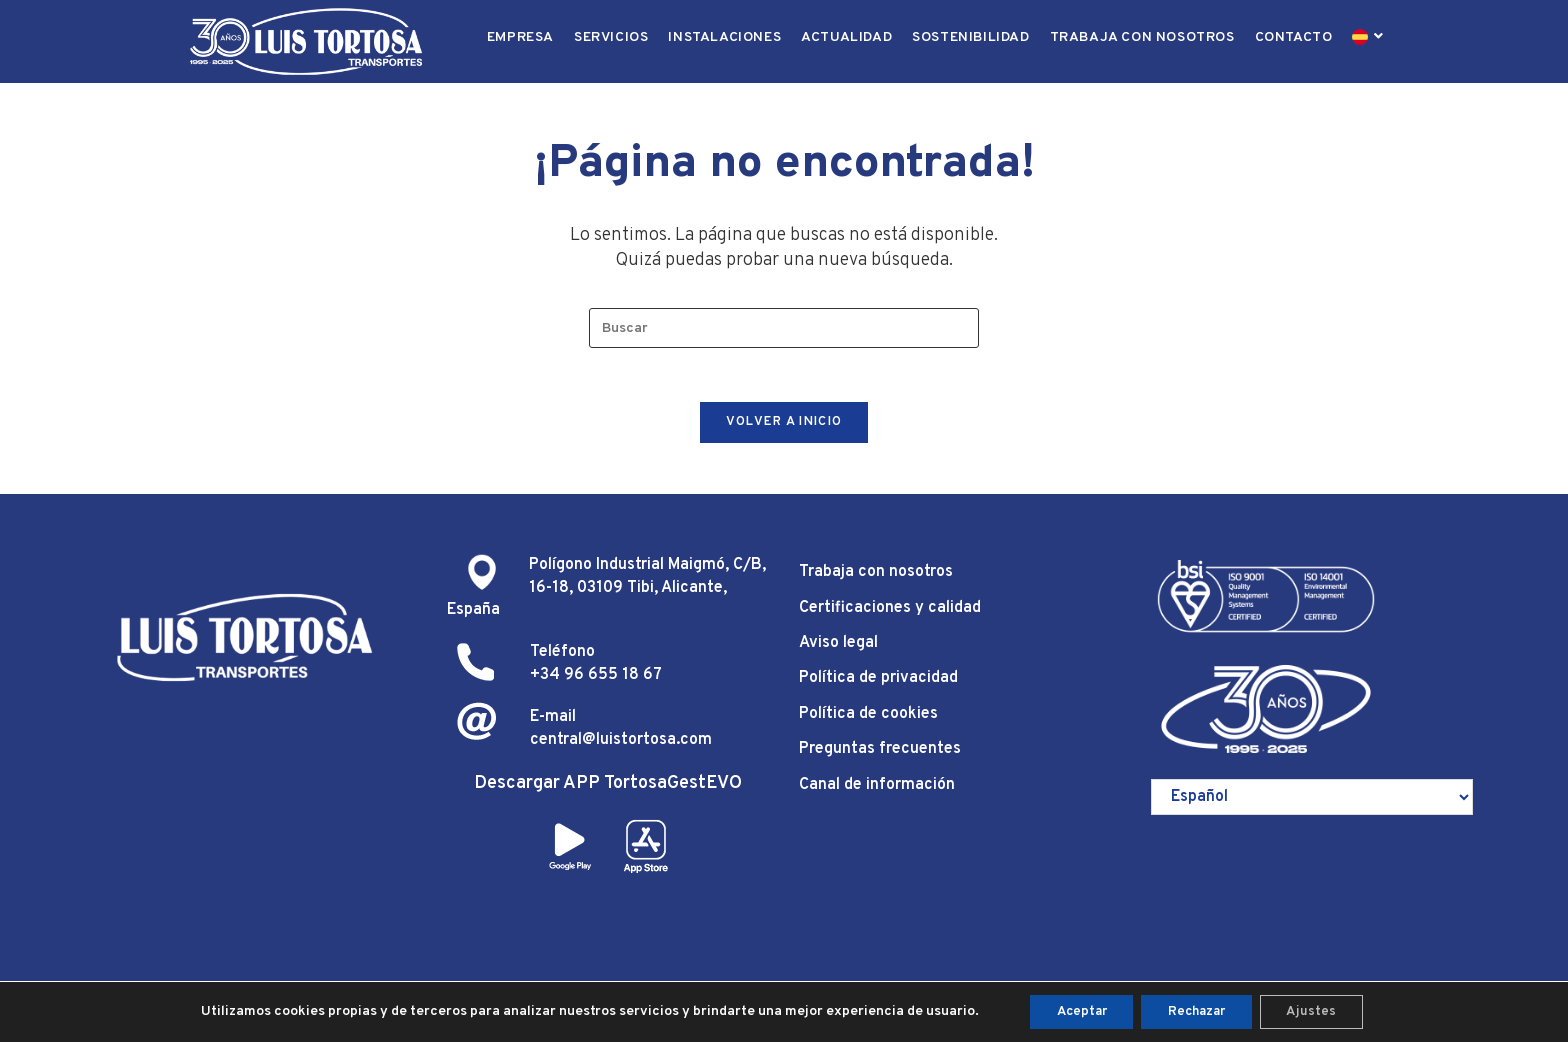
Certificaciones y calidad (890, 617)
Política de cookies (868, 723)
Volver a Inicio (784, 431)
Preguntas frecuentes (880, 758)
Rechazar (1198, 1010)
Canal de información (877, 793)
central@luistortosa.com (621, 748)
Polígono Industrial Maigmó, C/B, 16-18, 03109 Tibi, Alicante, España (606, 596)
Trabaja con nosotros (876, 581)
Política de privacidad (878, 687)
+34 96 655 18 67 (596, 684)
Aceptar (1072, 1010)
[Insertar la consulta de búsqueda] (784, 330)
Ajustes (1322, 1010)
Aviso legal (838, 652)
